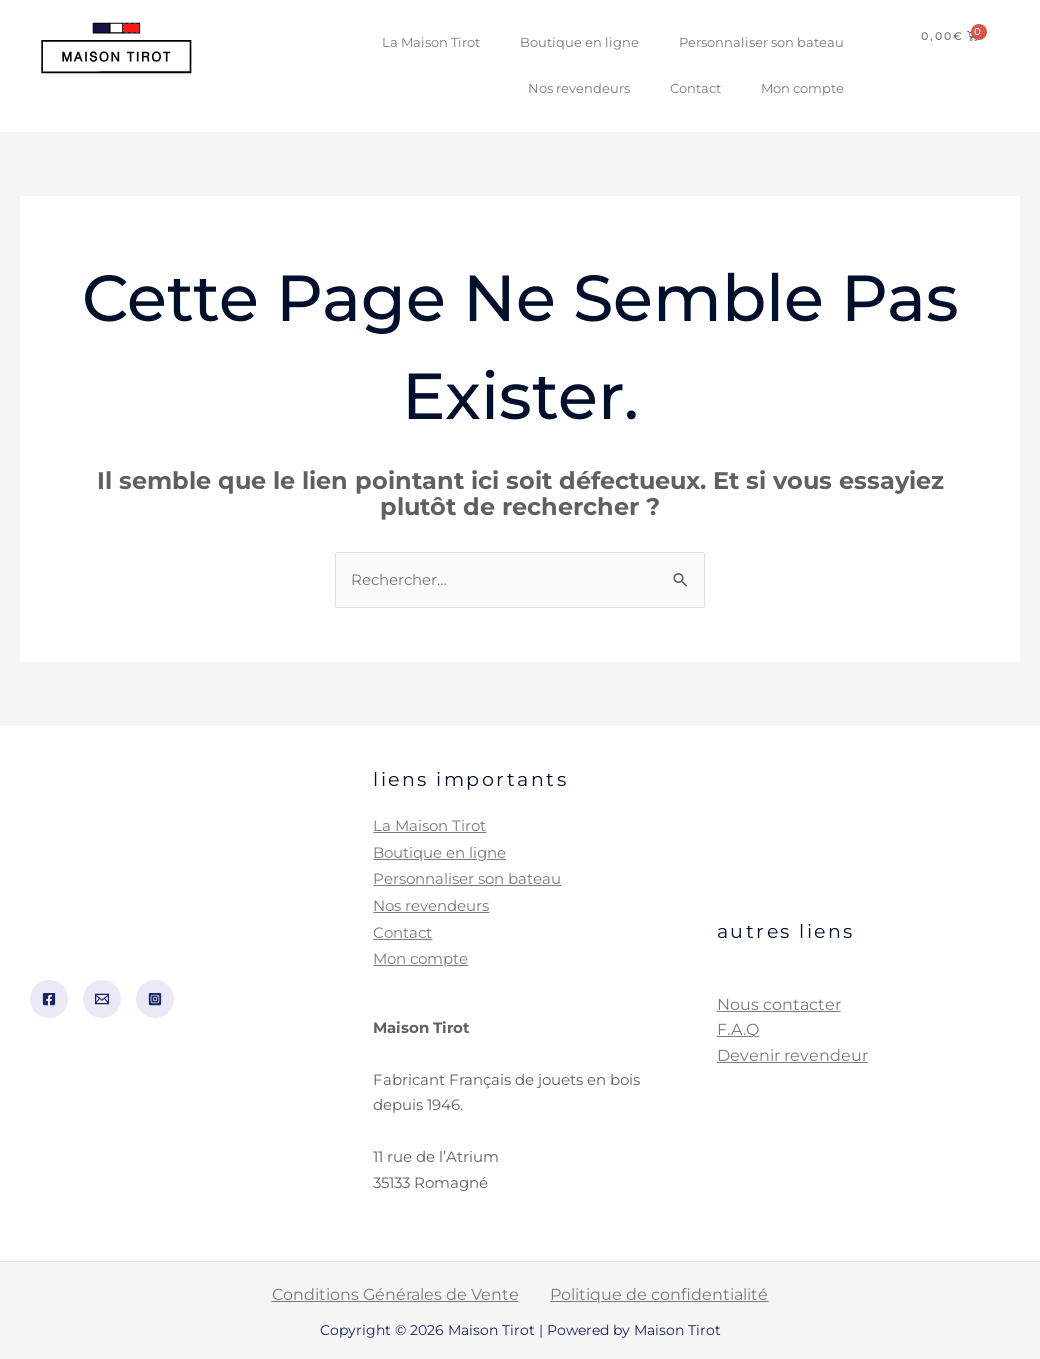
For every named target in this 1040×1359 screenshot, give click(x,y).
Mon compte (802, 88)
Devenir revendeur (792, 1053)
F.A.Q (738, 1028)
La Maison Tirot (431, 42)
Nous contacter (779, 1002)
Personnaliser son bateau (761, 42)
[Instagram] (155, 997)
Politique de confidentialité (652, 1290)
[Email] (102, 997)
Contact (695, 88)
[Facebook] (49, 997)
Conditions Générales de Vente (403, 1290)
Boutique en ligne (579, 42)
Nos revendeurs (579, 88)
